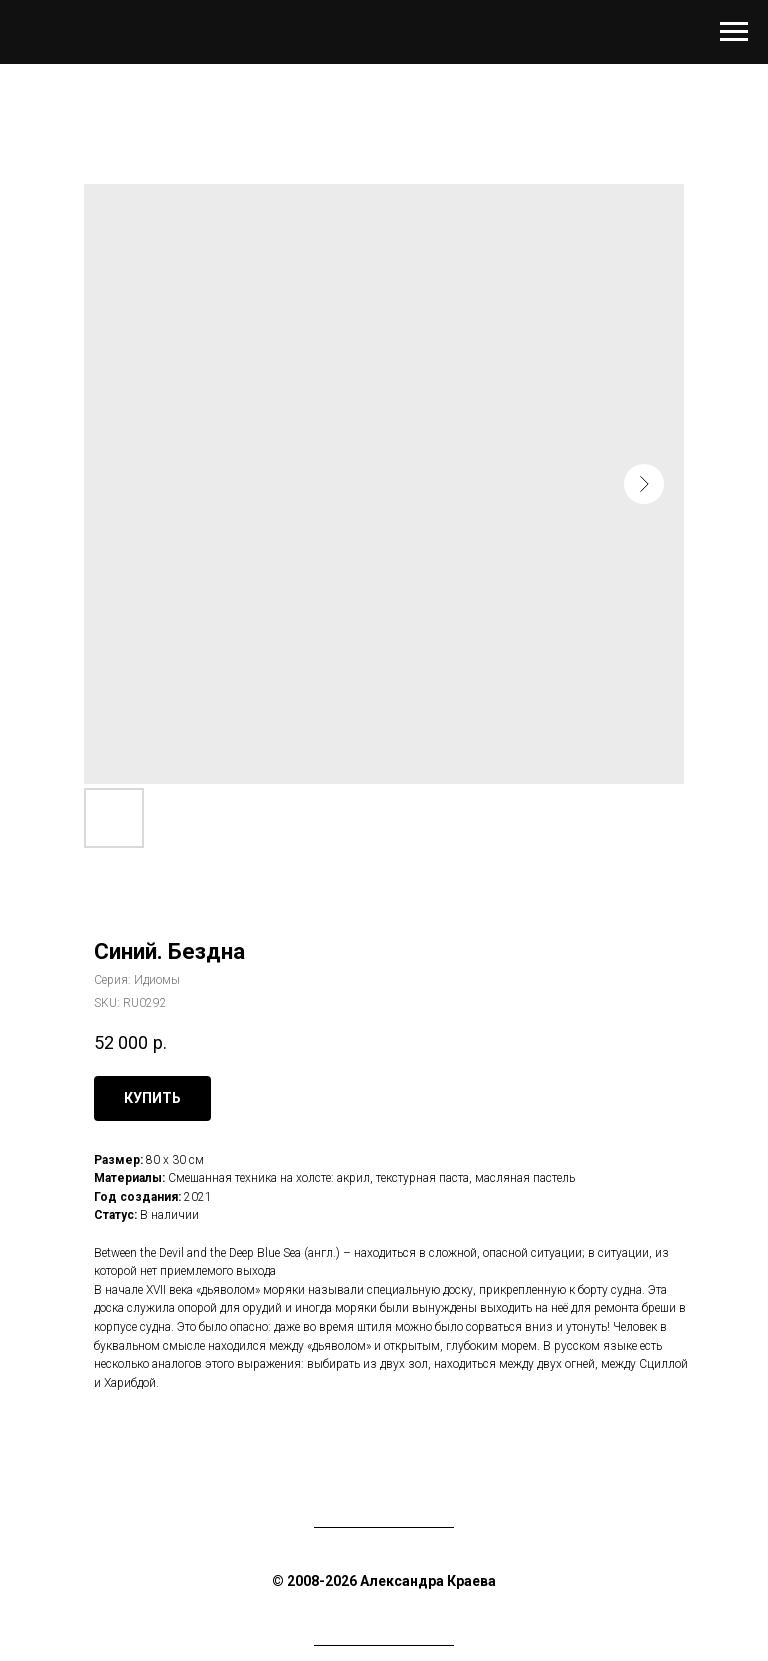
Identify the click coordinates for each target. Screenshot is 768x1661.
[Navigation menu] (734, 32)
